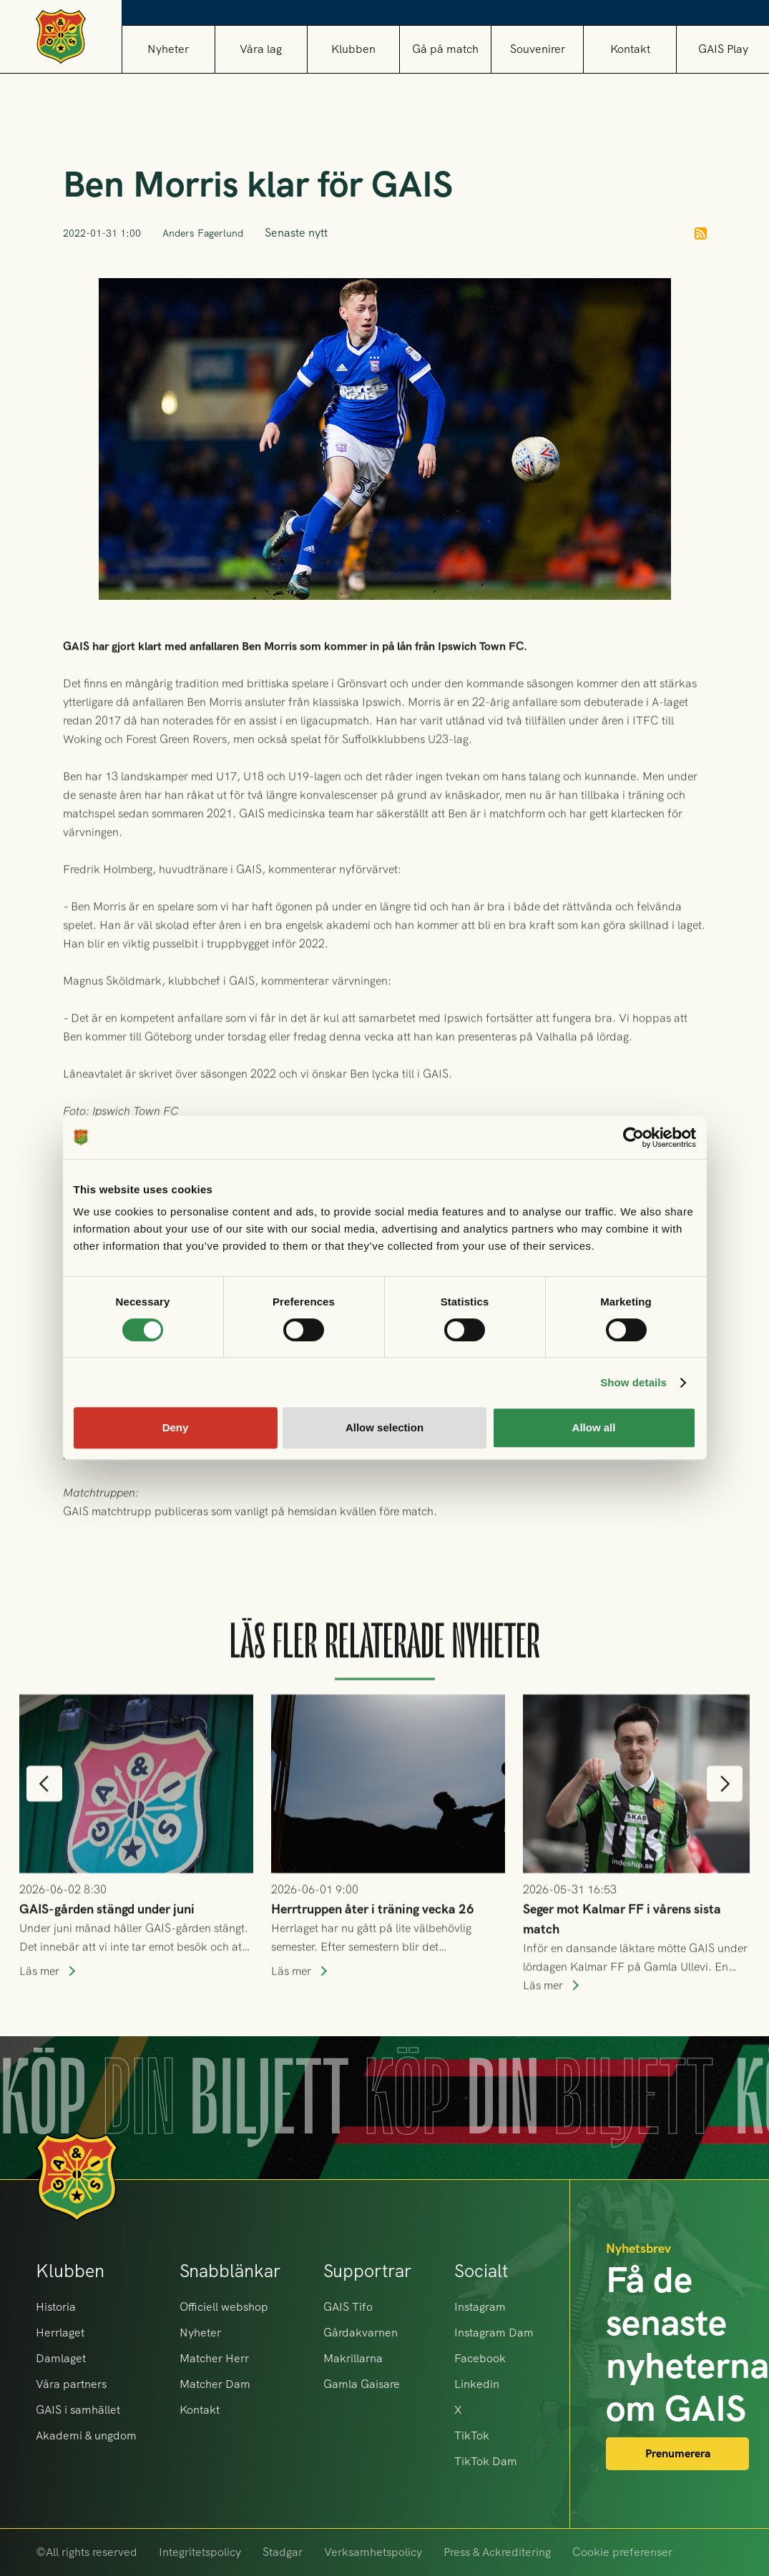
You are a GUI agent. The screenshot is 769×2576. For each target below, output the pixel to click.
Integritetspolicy (200, 2552)
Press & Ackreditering (497, 2552)
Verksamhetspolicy (373, 2552)
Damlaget (61, 2358)
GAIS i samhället (78, 2409)
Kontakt (630, 48)
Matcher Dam (215, 2384)
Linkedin (476, 2384)
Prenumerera (677, 2453)
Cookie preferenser (622, 2552)
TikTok (471, 2435)
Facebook (480, 2358)
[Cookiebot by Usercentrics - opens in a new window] (633, 1137)
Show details (633, 1382)
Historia (56, 2306)
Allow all (594, 1427)
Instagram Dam (494, 2332)
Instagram (480, 2306)
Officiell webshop (224, 2306)
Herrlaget (60, 2332)
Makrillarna (353, 2358)
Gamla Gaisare (361, 2384)
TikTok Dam (485, 2461)
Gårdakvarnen (360, 2332)
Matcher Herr (214, 2358)
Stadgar (283, 2552)
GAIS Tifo (348, 2306)
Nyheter (168, 48)
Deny (175, 1427)
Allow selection (384, 1427)
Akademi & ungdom (86, 2435)
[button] (261, 49)
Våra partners (71, 2384)
